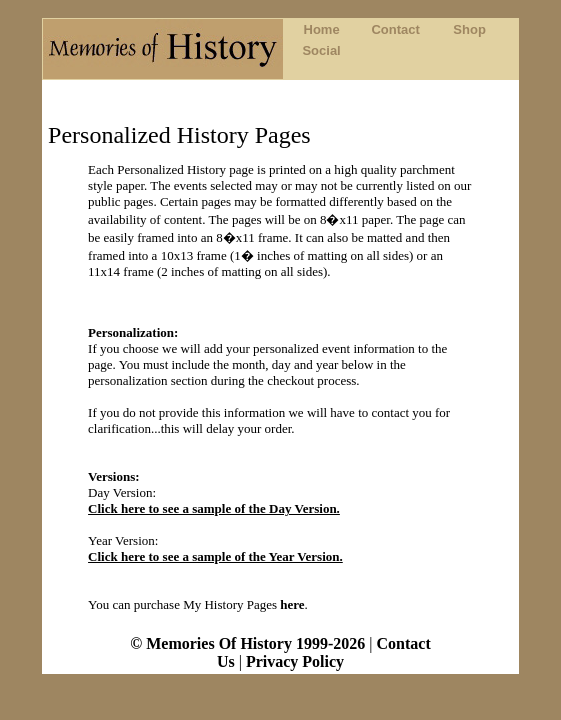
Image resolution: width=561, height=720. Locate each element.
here (292, 604)
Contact (395, 29)
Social (321, 50)
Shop (469, 29)
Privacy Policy (295, 661)
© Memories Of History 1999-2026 (249, 643)
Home (322, 29)
